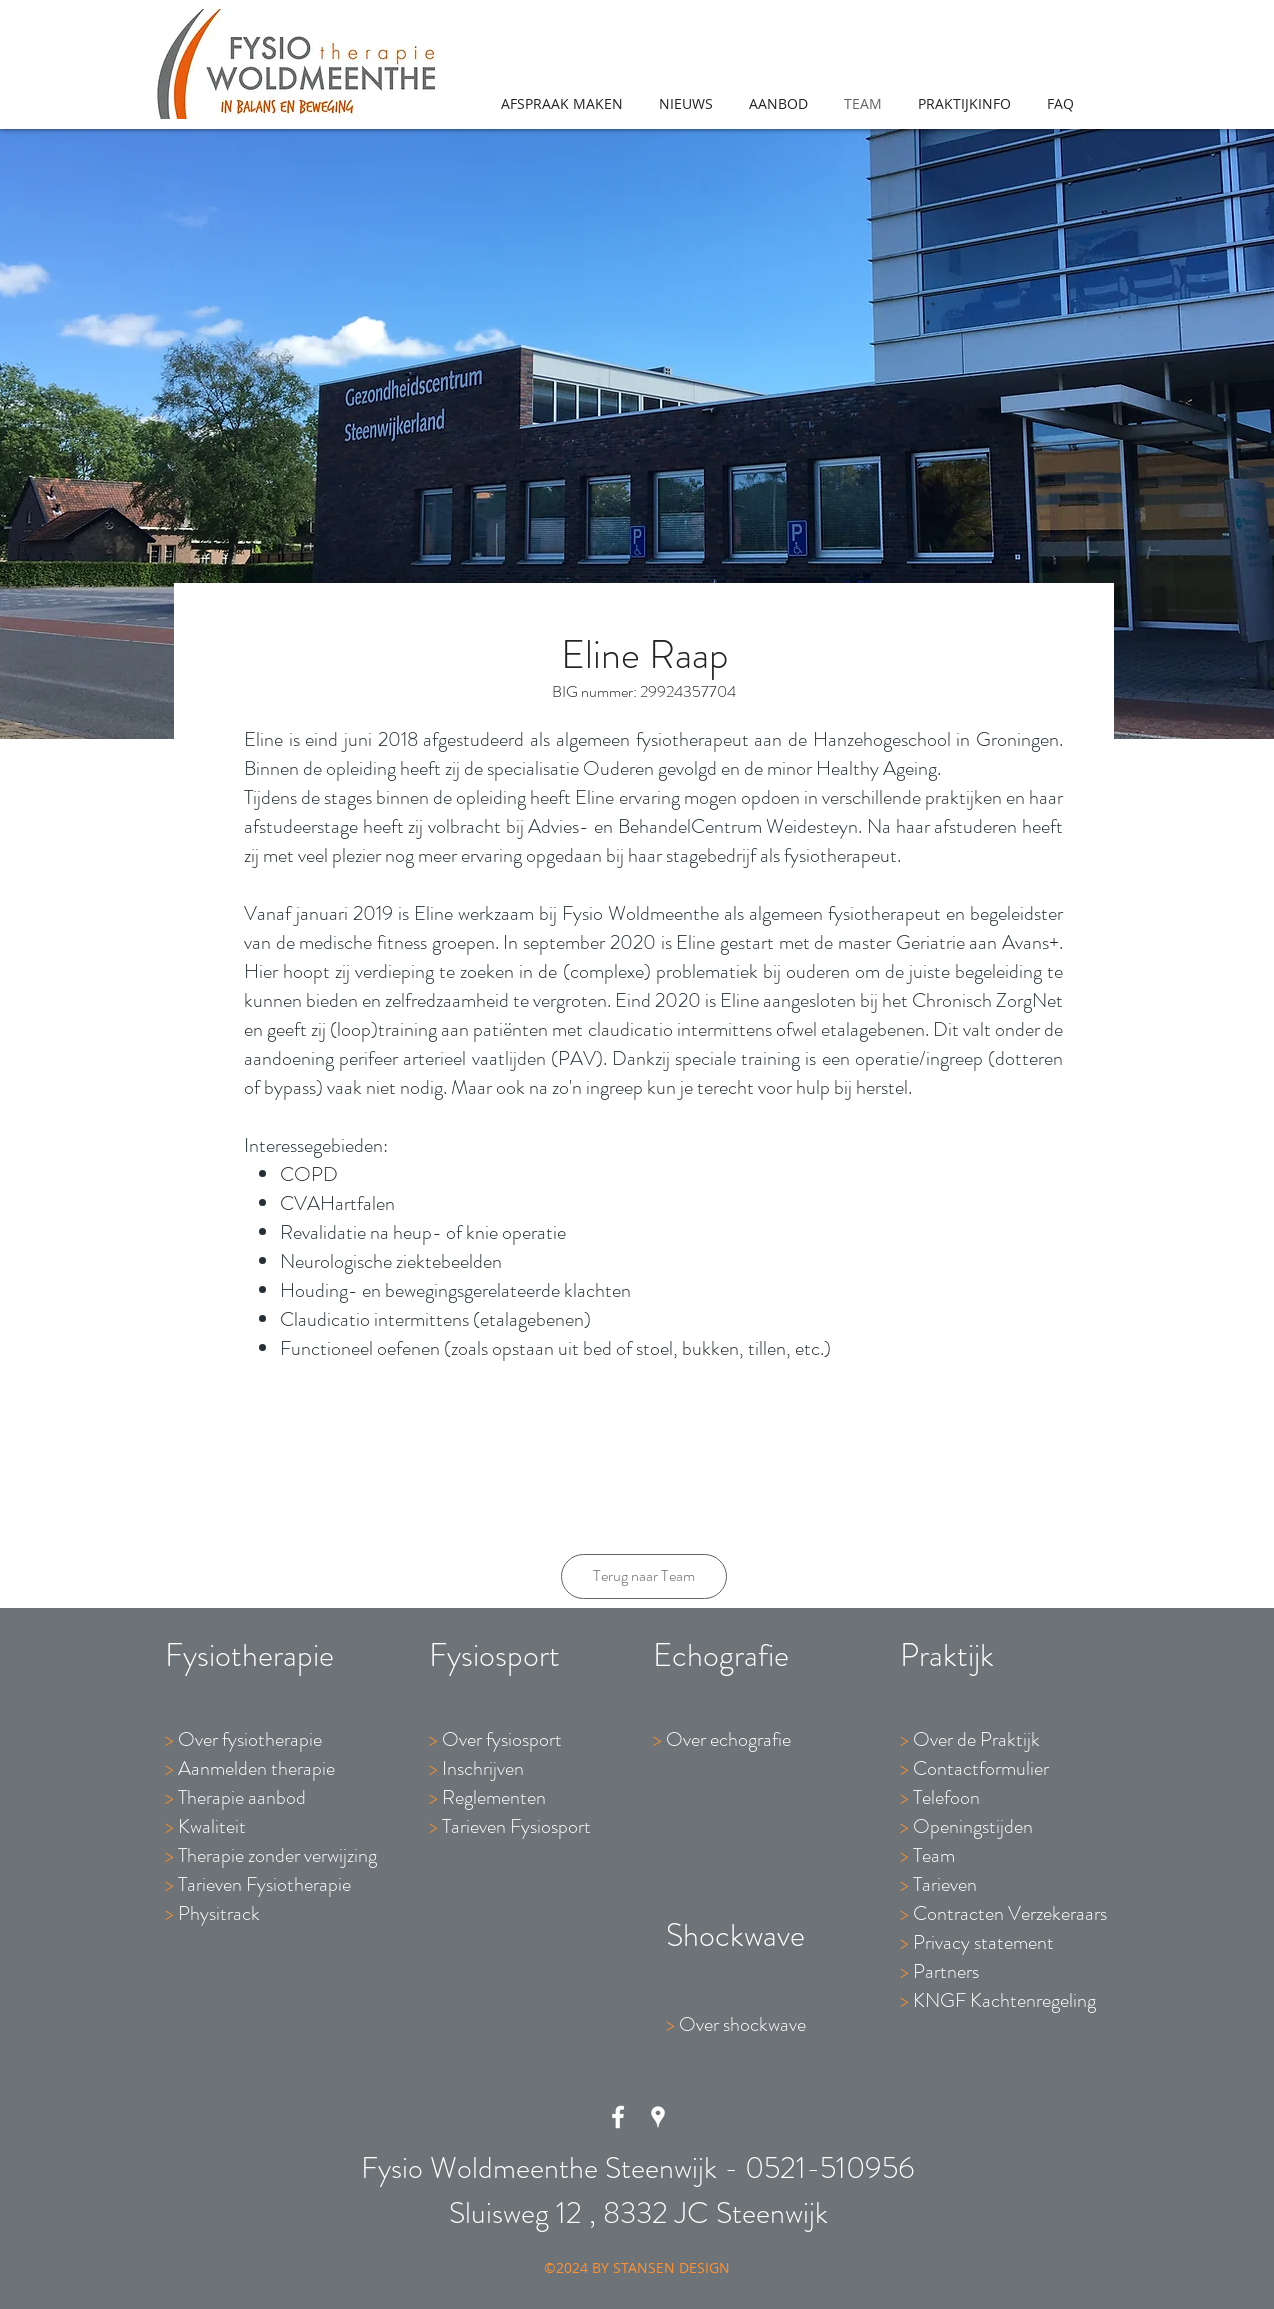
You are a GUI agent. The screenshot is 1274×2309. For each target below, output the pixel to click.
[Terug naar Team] (644, 1576)
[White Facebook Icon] (618, 2117)
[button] (778, 104)
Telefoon (946, 1797)
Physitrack (219, 1913)
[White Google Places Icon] (658, 2117)
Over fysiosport (502, 1739)
